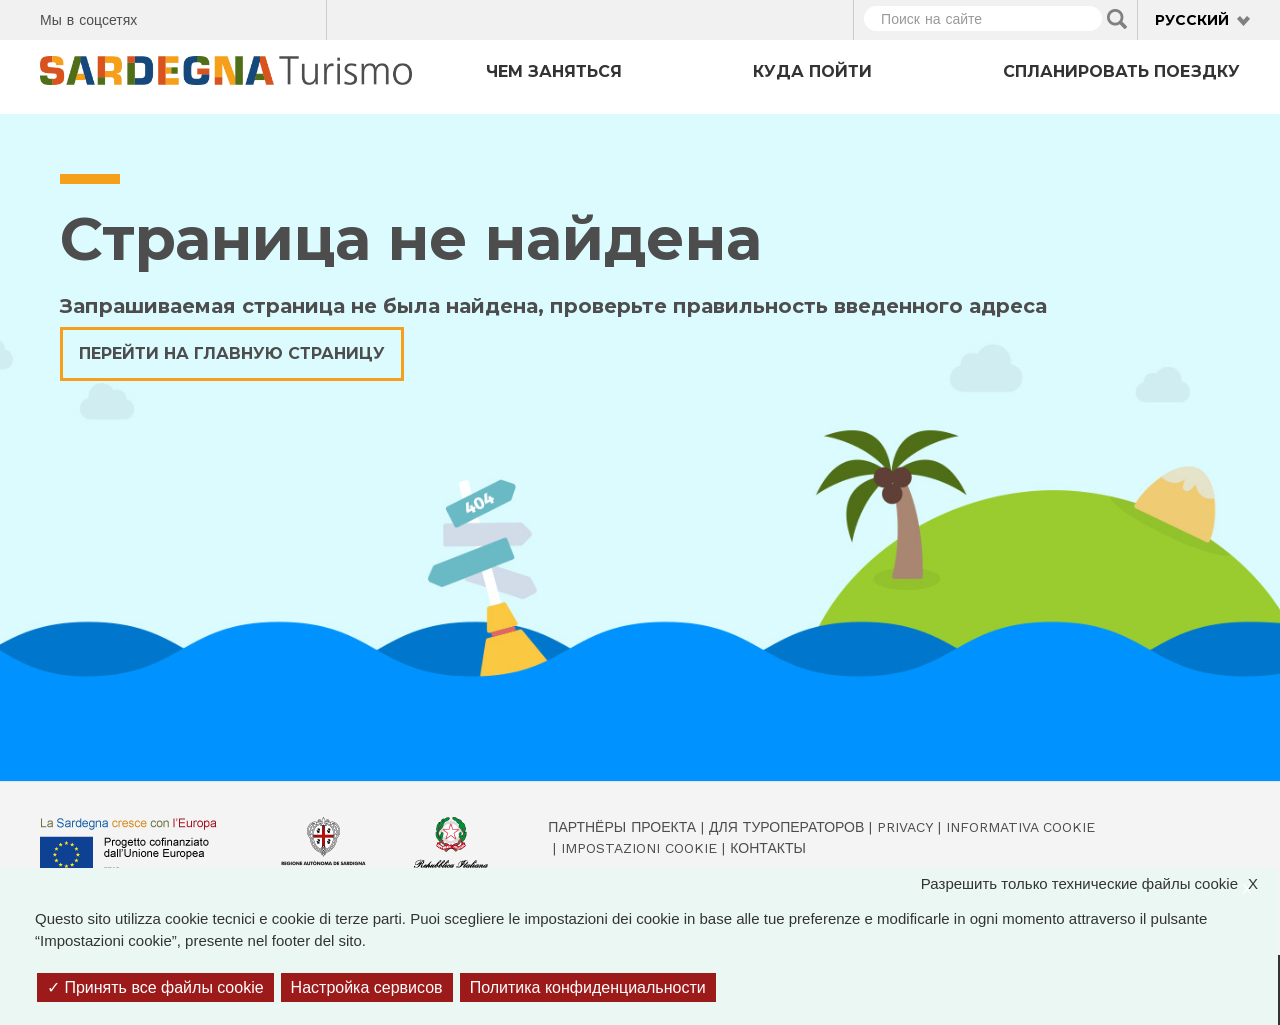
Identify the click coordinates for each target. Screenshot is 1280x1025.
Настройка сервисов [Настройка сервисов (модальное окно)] (367, 987)
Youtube (303, 17)
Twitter (198, 17)
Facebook (163, 17)
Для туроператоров (786, 827)
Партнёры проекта (622, 827)
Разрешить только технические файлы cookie (1099, 884)
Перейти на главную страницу (232, 353)
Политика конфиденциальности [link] (588, 987)
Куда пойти (812, 71)
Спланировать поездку (1121, 71)
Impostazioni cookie (639, 848)
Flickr (268, 17)
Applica (1117, 19)
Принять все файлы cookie (155, 987)
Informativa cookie (1020, 827)
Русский (1192, 20)
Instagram (233, 17)
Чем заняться (554, 71)
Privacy (905, 827)
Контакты (768, 848)
